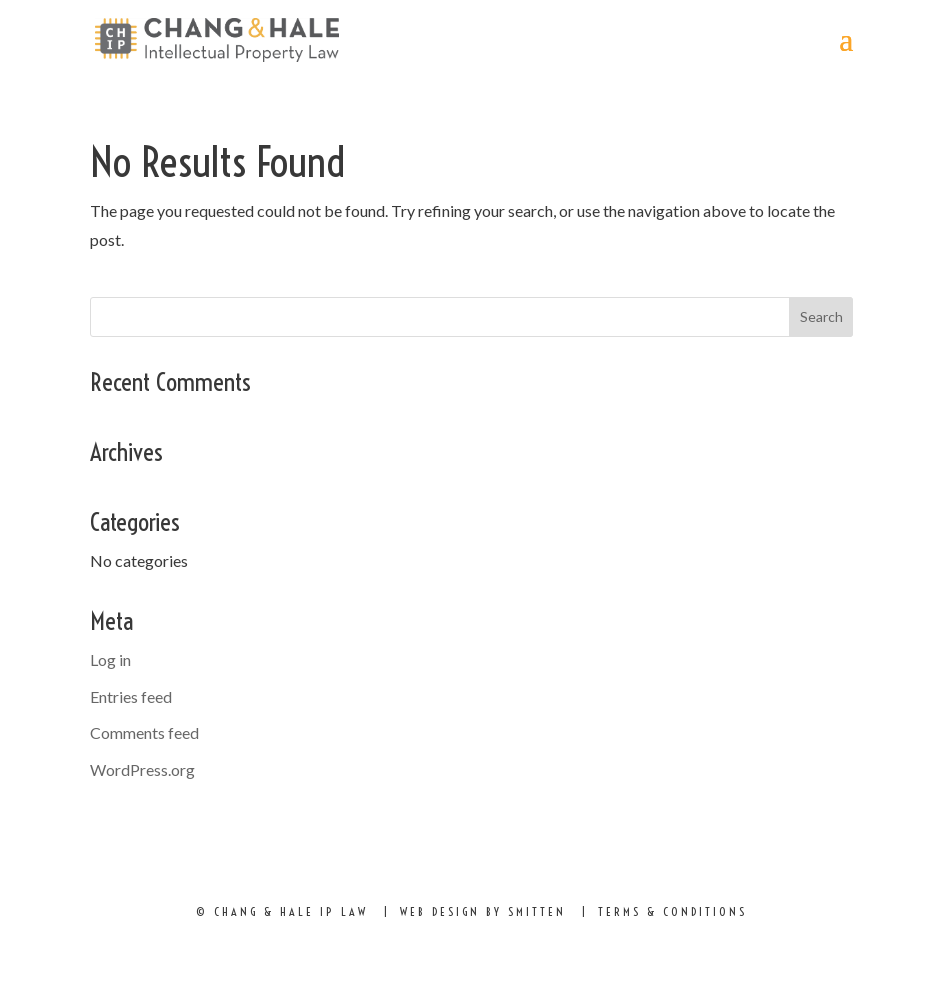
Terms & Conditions (672, 911)
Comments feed (144, 732)
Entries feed (131, 696)
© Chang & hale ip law (282, 911)
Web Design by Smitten (483, 911)
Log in (110, 659)
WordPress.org (142, 769)
